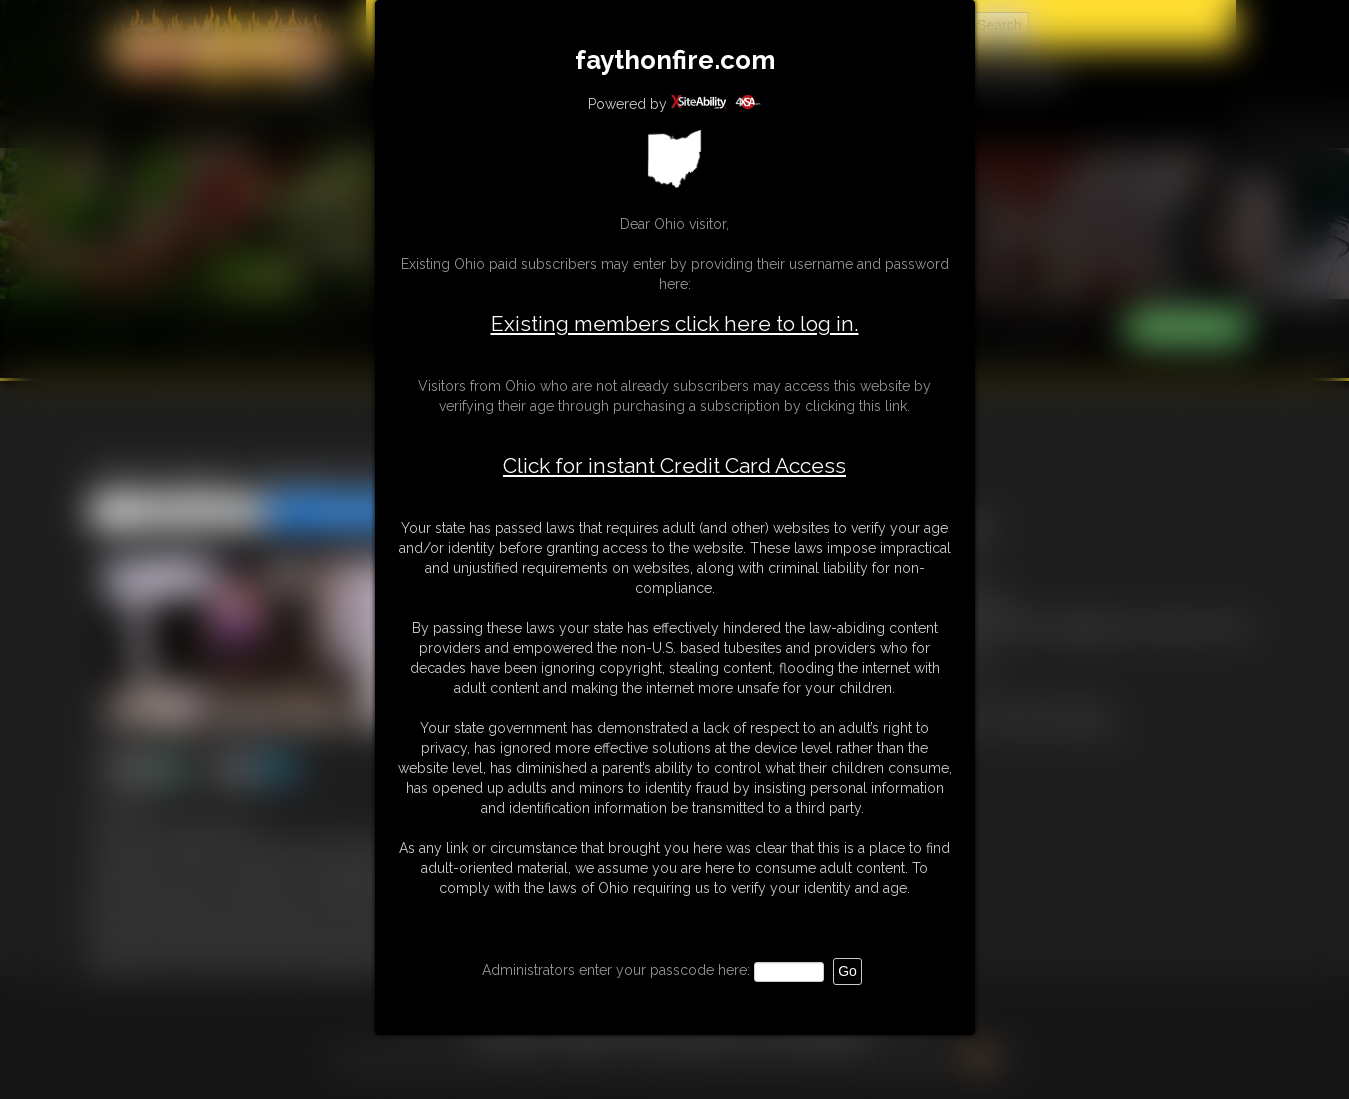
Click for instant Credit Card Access (674, 466)
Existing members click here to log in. (675, 323)
